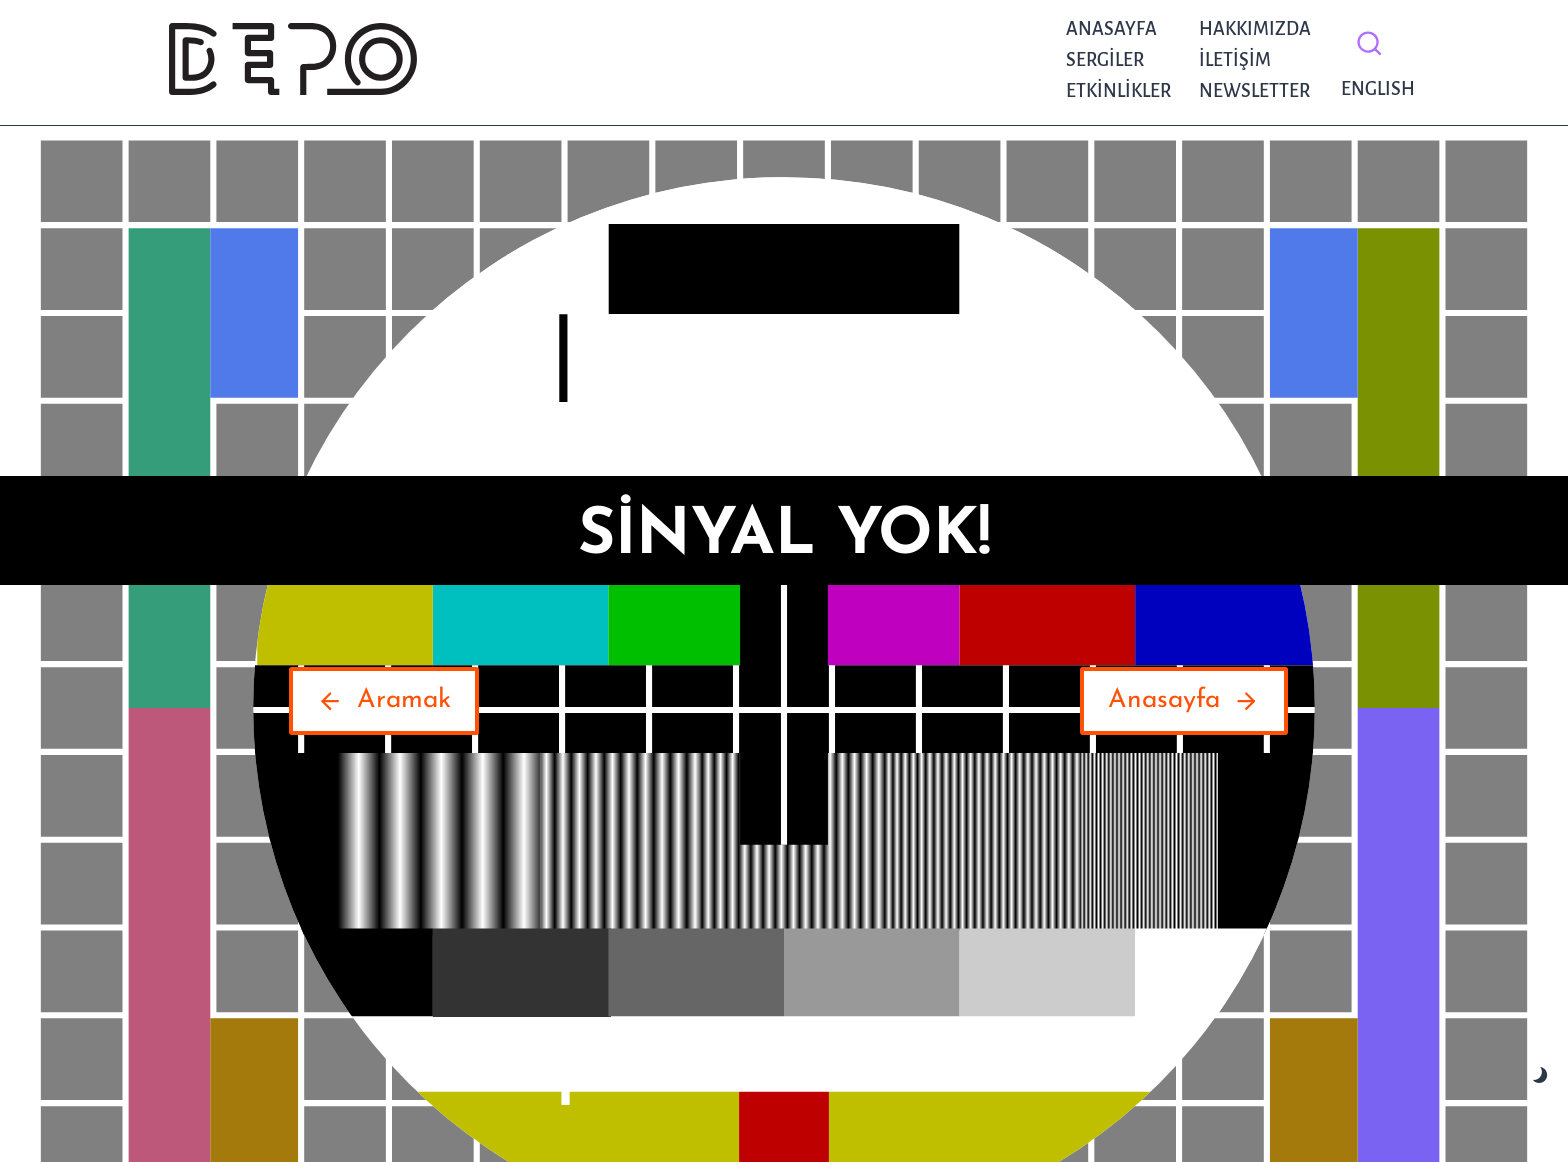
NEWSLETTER (1254, 91)
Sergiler (1105, 60)
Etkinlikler (1118, 91)
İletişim (1235, 60)
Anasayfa (1111, 29)
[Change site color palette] (1540, 1075)
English (1373, 89)
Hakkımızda (1255, 29)
